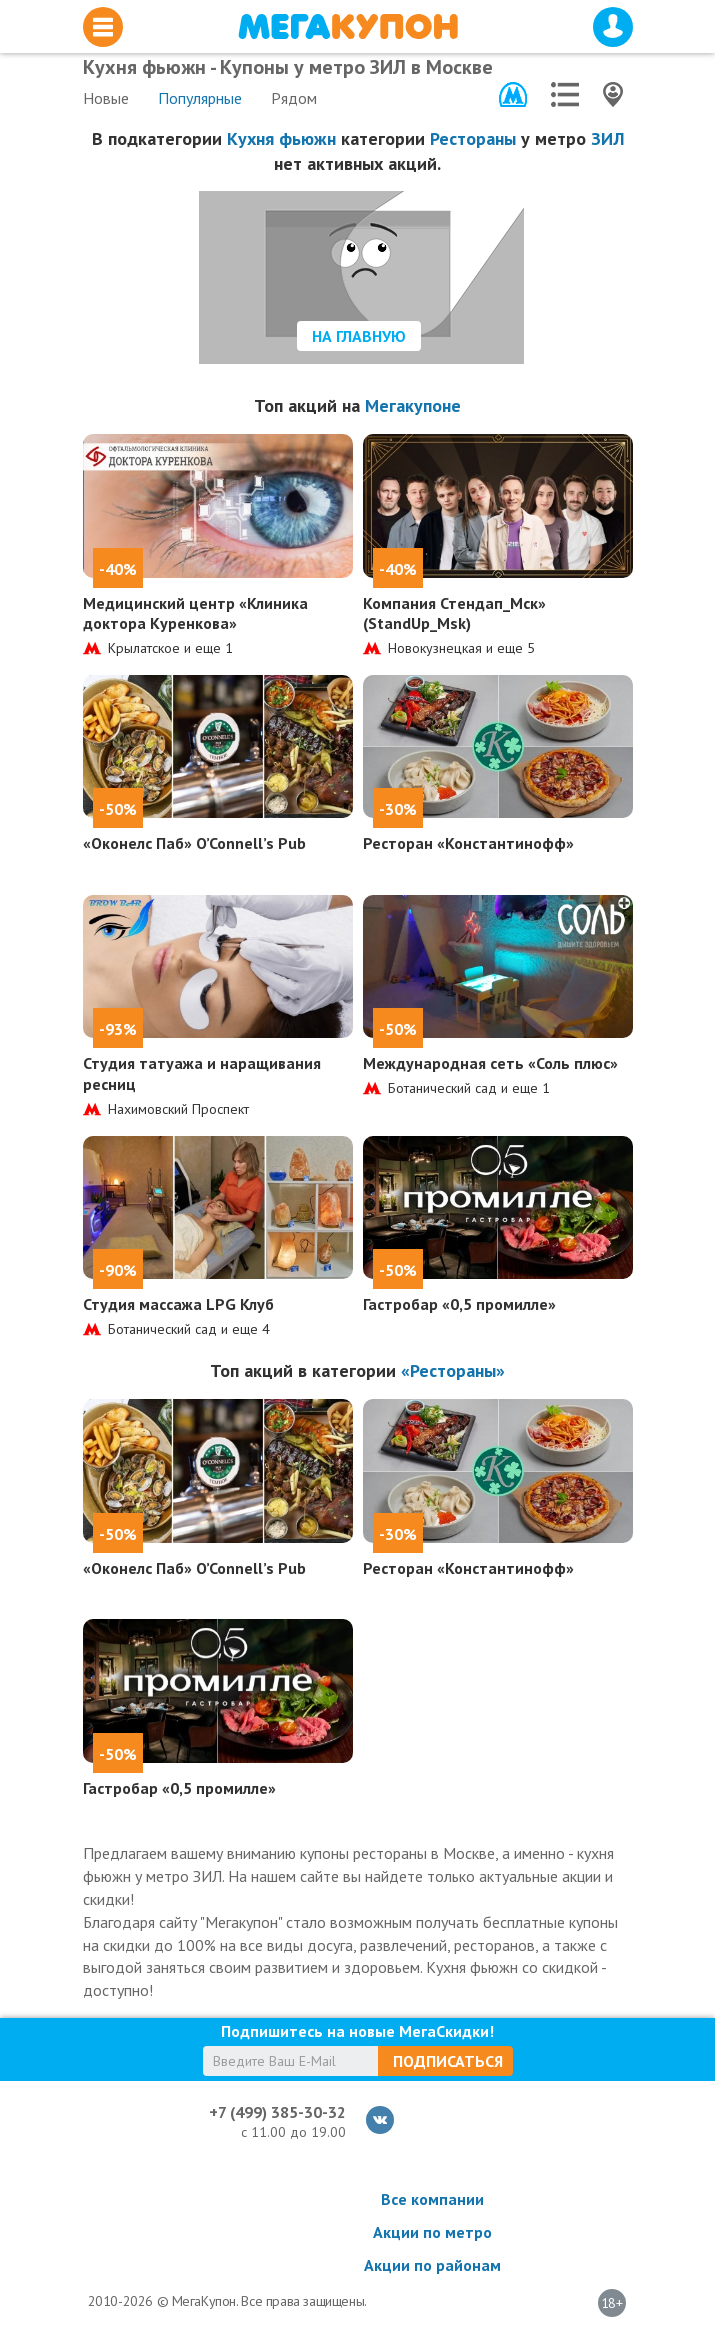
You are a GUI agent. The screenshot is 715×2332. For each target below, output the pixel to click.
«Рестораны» (453, 1370)
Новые (106, 98)
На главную (359, 336)
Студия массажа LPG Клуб (178, 1304)
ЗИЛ (607, 138)
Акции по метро (432, 2232)
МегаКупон (348, 26)
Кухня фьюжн (281, 138)
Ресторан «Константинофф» (468, 843)
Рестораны (473, 138)
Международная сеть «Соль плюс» (490, 1063)
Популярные (200, 98)
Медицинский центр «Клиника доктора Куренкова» (195, 613)
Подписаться (448, 2061)
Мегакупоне (413, 405)
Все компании (432, 2199)
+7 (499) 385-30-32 (277, 2112)
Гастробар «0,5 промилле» (459, 1304)
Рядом (294, 98)
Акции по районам (432, 2265)
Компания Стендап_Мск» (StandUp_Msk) (454, 613)
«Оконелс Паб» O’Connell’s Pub (194, 843)
